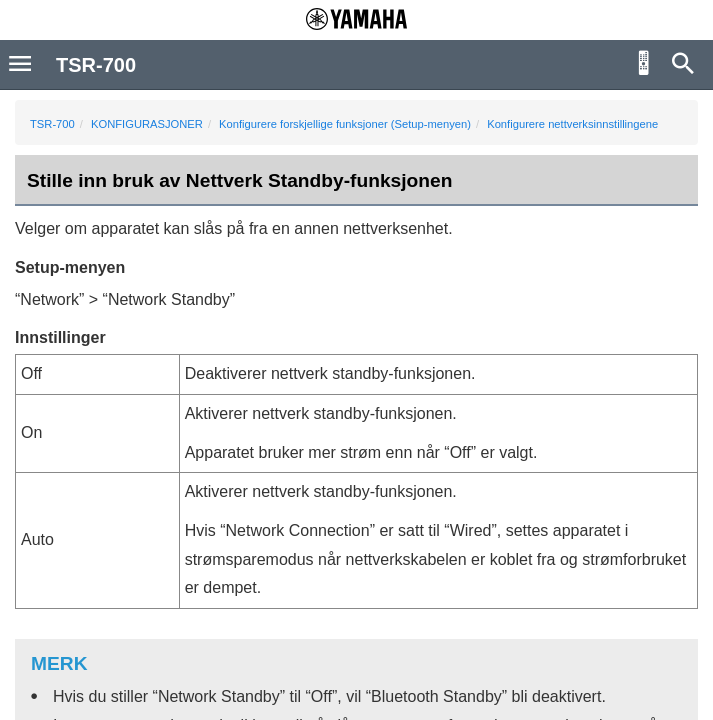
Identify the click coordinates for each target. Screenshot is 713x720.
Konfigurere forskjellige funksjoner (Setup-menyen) (345, 124)
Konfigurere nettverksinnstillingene (572, 124)
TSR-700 (52, 124)
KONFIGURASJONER (147, 124)
